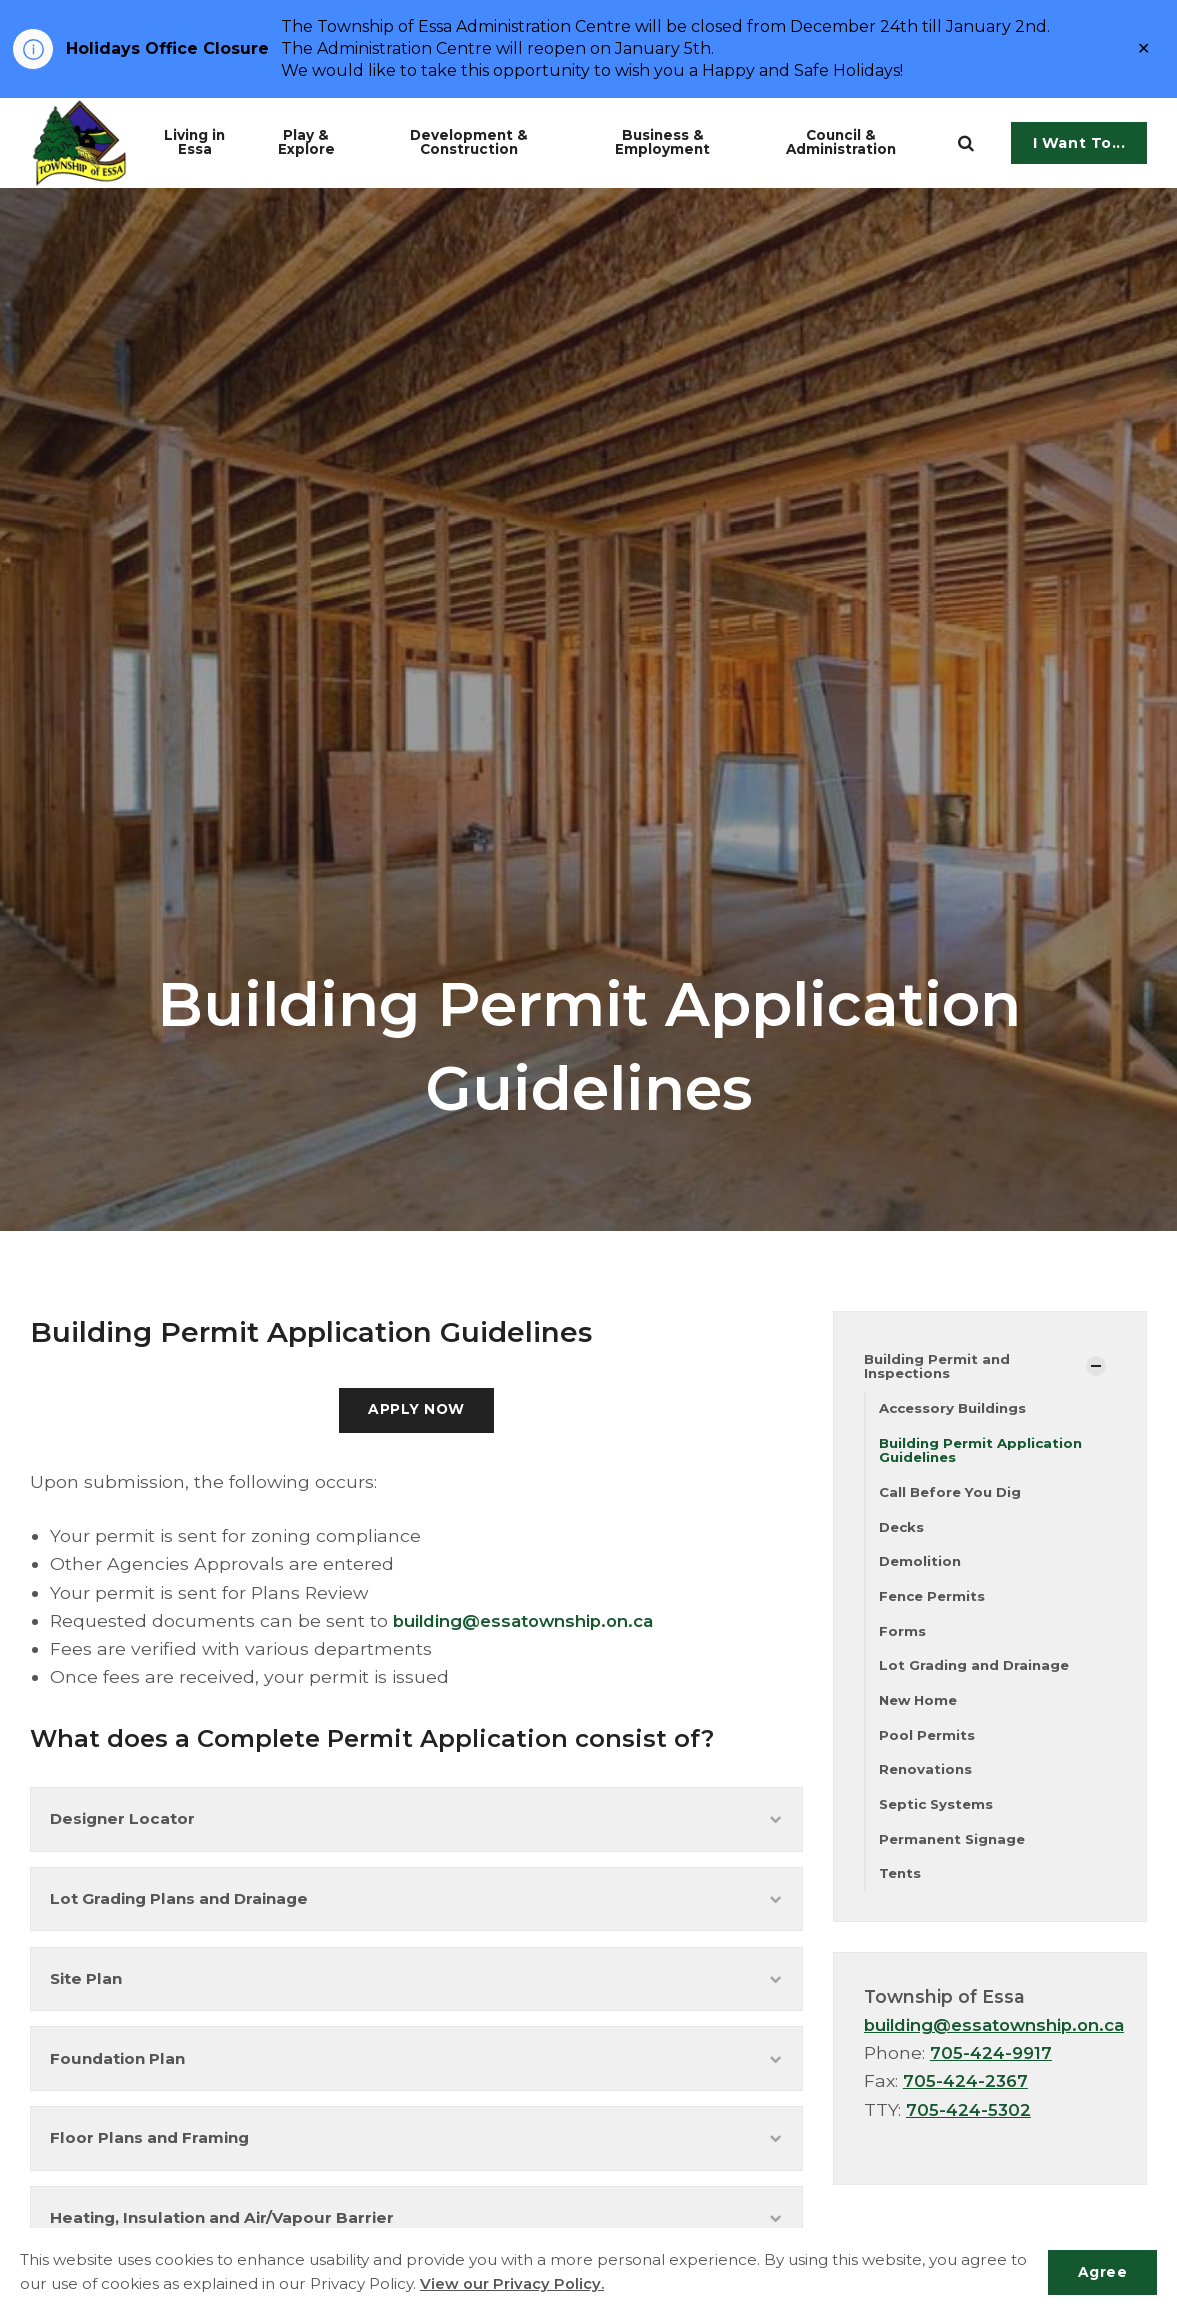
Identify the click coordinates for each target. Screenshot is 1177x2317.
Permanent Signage (955, 1850)
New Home (920, 1708)
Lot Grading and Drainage (976, 1673)
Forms (902, 1637)
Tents (901, 1885)
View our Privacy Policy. (532, 2284)
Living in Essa (208, 142)
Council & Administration (856, 142)
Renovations (927, 1779)
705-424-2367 (967, 2093)
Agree (1100, 2272)
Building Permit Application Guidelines (984, 1452)
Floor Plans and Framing (416, 2157)
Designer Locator (416, 1822)
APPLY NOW (416, 1411)
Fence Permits (934, 1602)
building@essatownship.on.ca (531, 1622)
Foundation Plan (416, 2073)
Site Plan (416, 1989)
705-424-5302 (970, 2121)
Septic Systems (938, 1814)
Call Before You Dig (953, 1496)
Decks (903, 1531)
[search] (966, 143)
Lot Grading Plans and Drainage (416, 1906)
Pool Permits (927, 1743)
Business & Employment (679, 142)
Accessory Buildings (956, 1409)
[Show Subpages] (1096, 1367)
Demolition (921, 1566)
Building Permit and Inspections (939, 1366)
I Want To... (1079, 143)
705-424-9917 (993, 2065)
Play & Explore (322, 142)
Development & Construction (492, 142)
